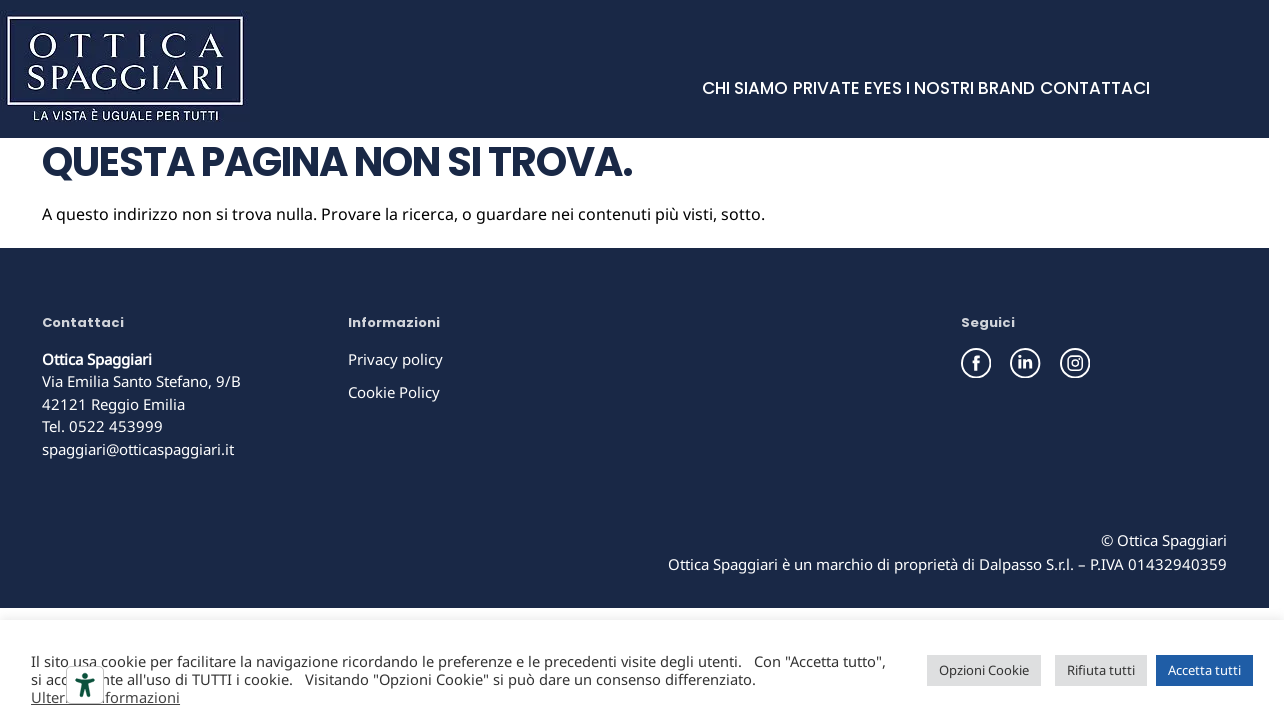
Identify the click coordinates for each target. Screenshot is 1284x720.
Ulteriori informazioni (105, 697)
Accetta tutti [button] (1204, 670)
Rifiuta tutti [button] (1101, 670)
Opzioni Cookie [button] (984, 670)
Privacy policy (395, 359)
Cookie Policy (394, 392)
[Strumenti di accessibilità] (85, 685)
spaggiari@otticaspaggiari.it (138, 449)
